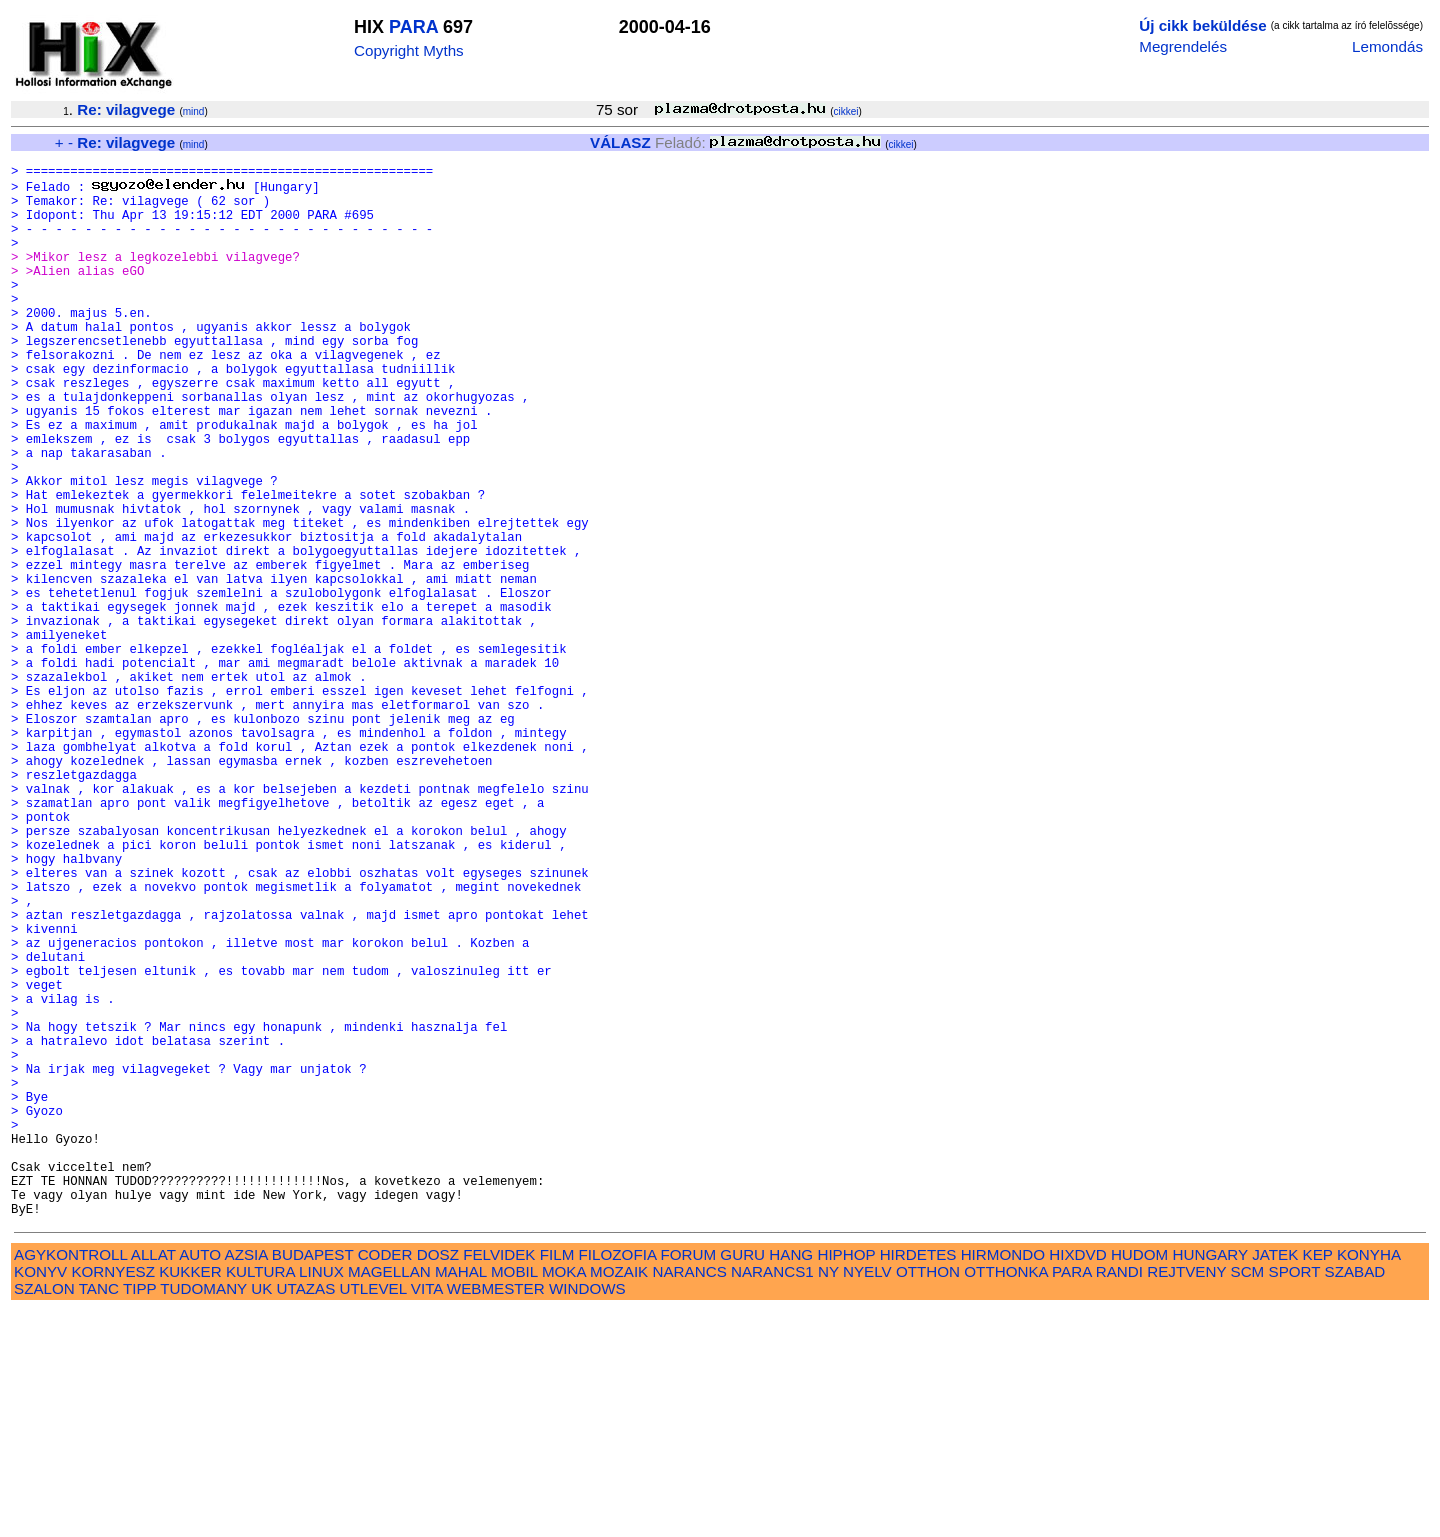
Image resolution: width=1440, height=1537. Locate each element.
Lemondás (1387, 46)
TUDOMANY (203, 1514)
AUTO (200, 1480)
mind (194, 111)
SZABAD (1355, 1497)
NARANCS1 (772, 1497)
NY (828, 1497)
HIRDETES (918, 1480)
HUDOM (1139, 1480)
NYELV (867, 1497)
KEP (1318, 1480)
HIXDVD (1077, 1480)
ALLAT (153, 1480)
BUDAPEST (313, 1480)
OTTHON (928, 1497)
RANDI (1119, 1497)
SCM (1248, 1497)
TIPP (139, 1514)
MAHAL (461, 1497)
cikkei (846, 111)
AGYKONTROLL (70, 1480)
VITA (427, 1514)
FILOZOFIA (618, 1480)
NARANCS (690, 1497)
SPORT (1295, 1497)
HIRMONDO (1003, 1480)
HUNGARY (1210, 1480)
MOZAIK (619, 1497)
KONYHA (1368, 1480)
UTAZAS (306, 1514)
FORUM (688, 1480)
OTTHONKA (1006, 1497)
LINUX (321, 1497)
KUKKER (190, 1497)
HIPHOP (846, 1480)
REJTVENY (1186, 1497)
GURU (742, 1480)
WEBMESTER (496, 1514)
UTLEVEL (373, 1514)
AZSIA (246, 1480)
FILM (557, 1480)
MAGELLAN (389, 1497)
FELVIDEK (499, 1480)
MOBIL (514, 1497)
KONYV (40, 1497)
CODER (385, 1480)
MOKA (564, 1497)
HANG (791, 1480)
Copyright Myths (409, 50)
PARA (413, 27)
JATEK (1275, 1480)
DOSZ (438, 1480)
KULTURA (260, 1497)
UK (261, 1514)
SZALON (44, 1514)
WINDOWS (587, 1514)
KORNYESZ (113, 1497)
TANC (99, 1514)
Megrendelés (1183, 46)
